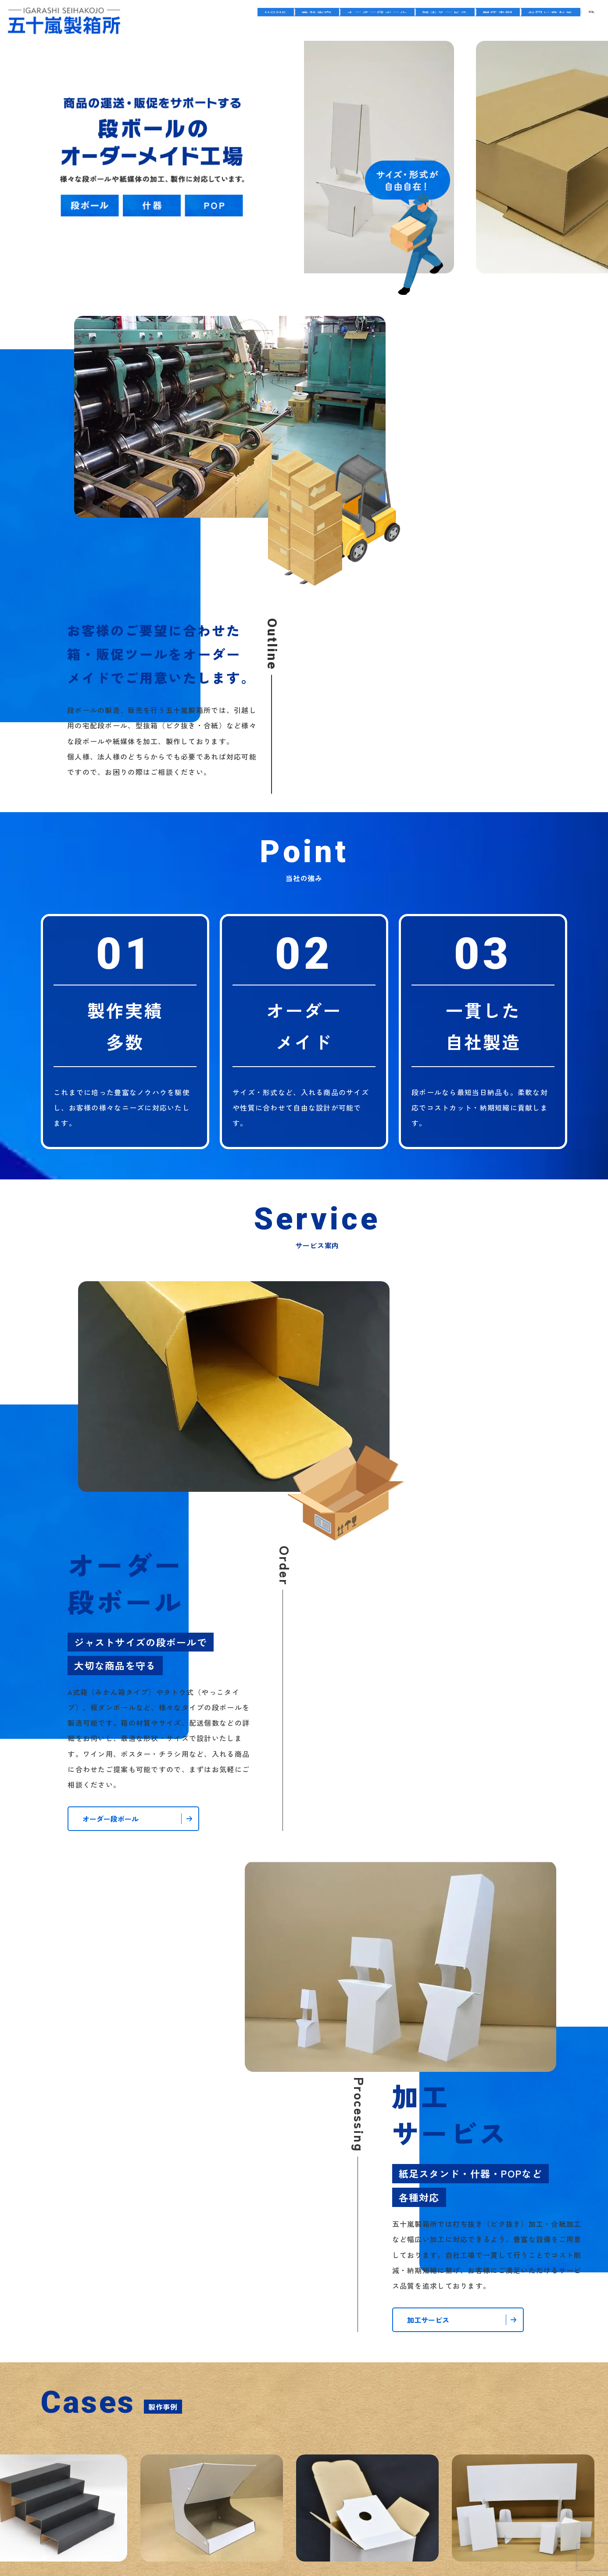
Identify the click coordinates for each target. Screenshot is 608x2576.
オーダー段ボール (353, 20)
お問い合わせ (547, 20)
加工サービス (428, 20)
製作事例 (487, 20)
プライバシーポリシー (276, 2459)
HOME (238, 20)
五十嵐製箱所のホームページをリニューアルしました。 (421, 1976)
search (591, 21)
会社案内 (286, 20)
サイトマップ (347, 2459)
